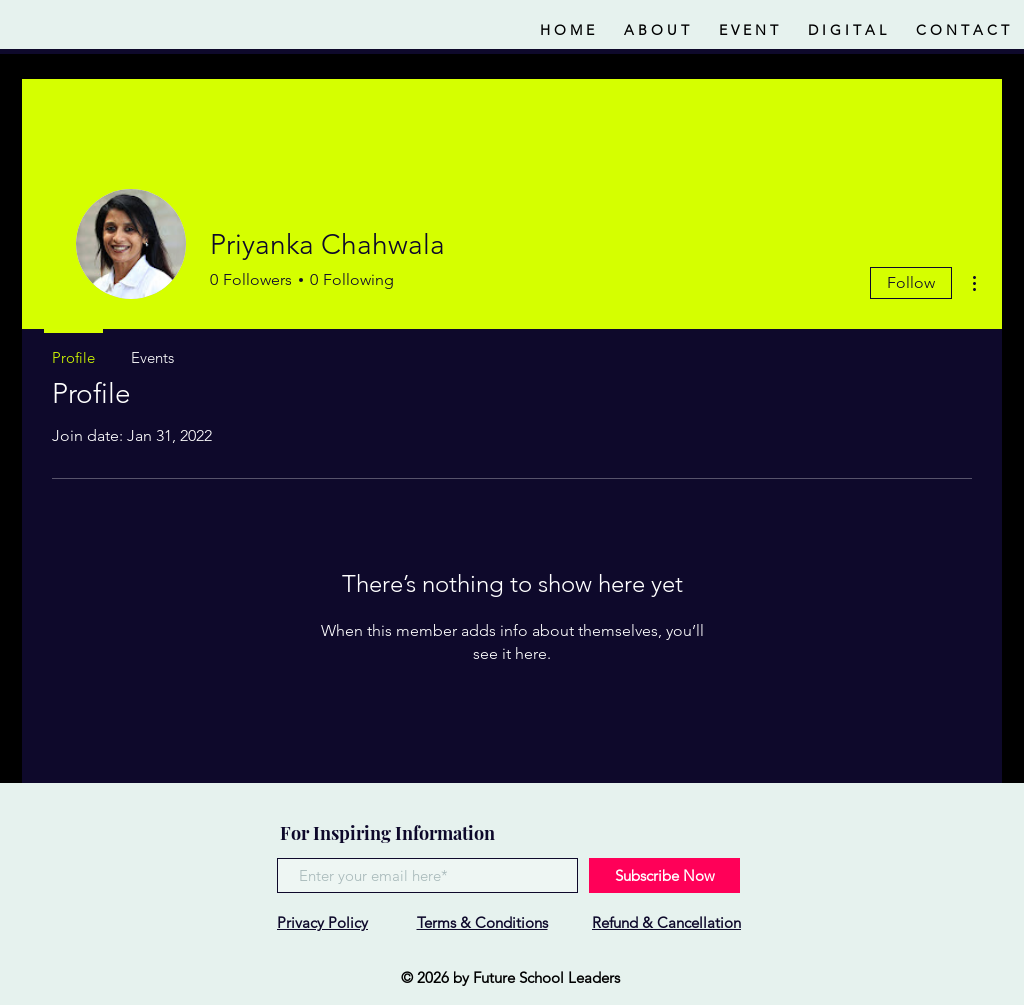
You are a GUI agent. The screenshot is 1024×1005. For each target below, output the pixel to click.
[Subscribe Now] (664, 875)
